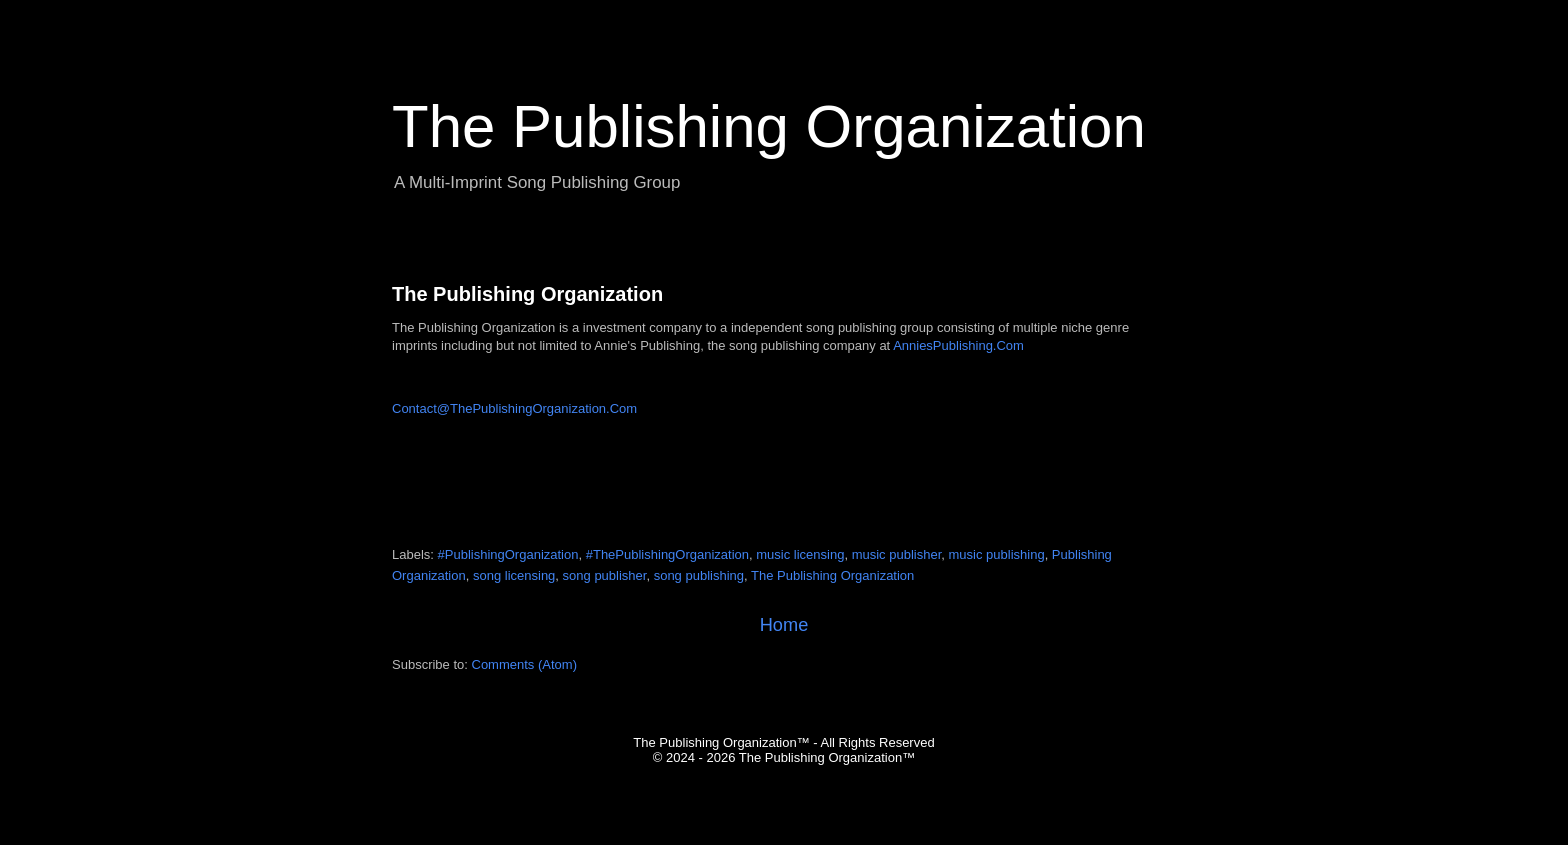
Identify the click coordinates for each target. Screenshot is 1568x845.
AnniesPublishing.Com (958, 345)
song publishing (699, 575)
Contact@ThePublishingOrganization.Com (514, 408)
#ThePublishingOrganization (667, 554)
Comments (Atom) (524, 664)
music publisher (897, 554)
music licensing (800, 554)
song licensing (514, 575)
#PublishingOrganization (508, 554)
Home (784, 625)
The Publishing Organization (527, 294)
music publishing (997, 554)
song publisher (605, 575)
